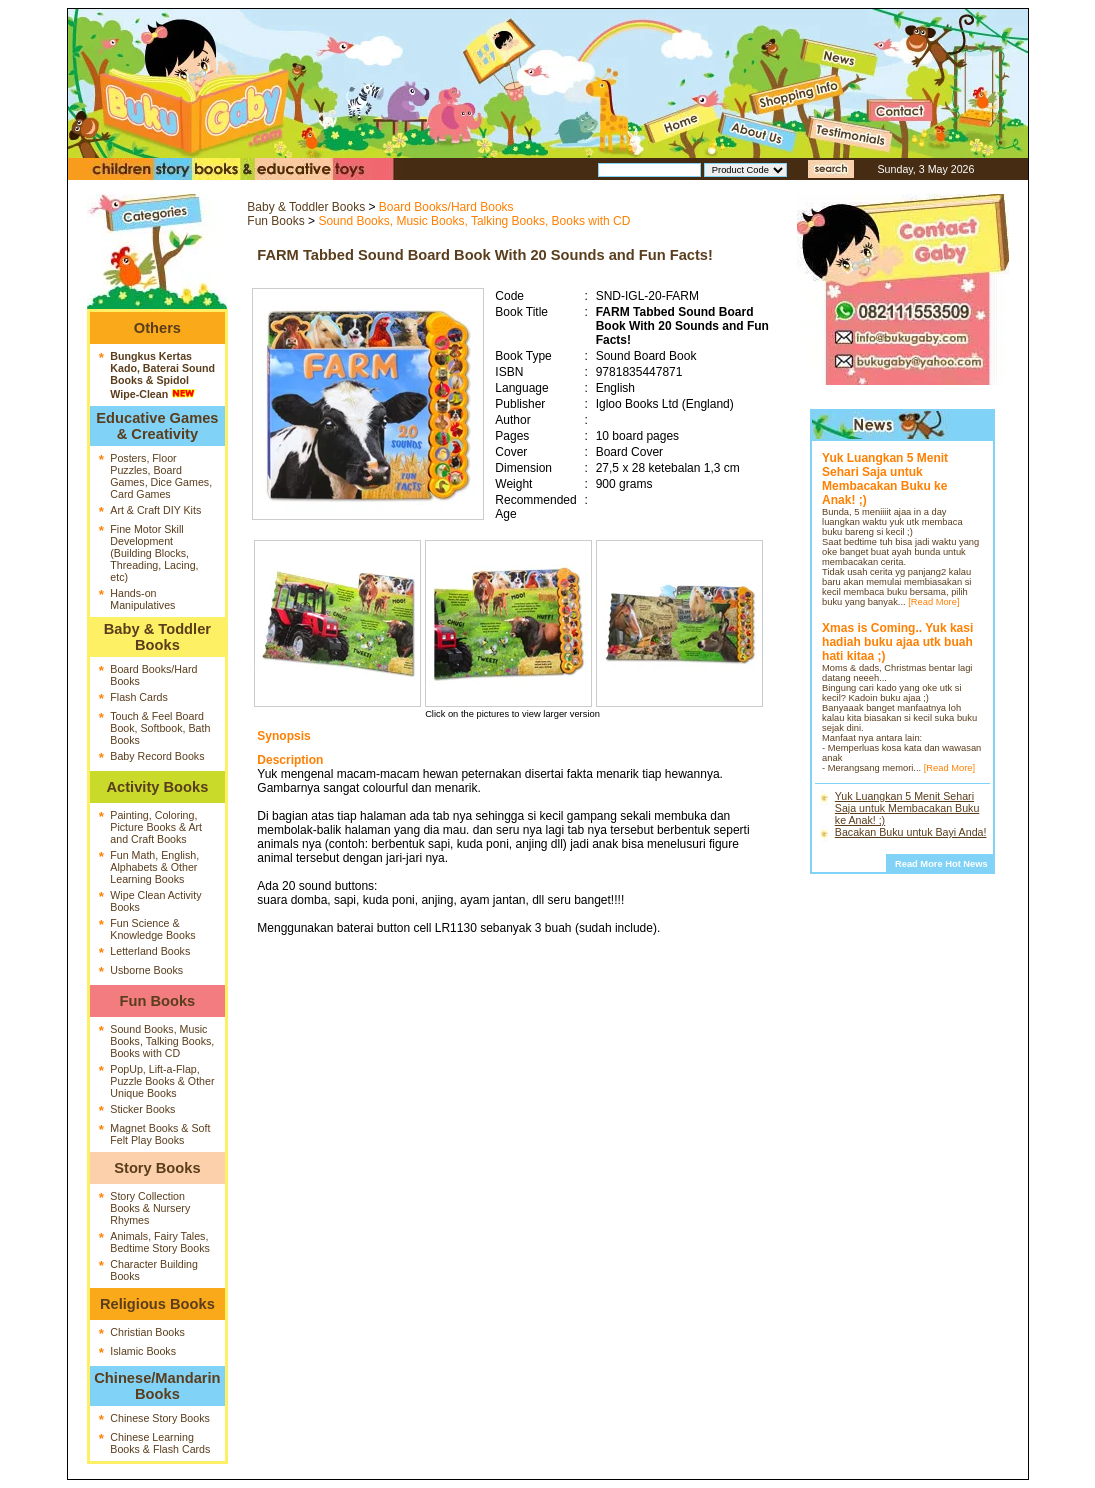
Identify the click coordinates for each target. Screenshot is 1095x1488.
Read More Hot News (941, 864)
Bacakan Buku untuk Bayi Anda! (911, 832)
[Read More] (933, 602)
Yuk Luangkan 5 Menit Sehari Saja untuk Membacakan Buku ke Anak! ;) (907, 808)
